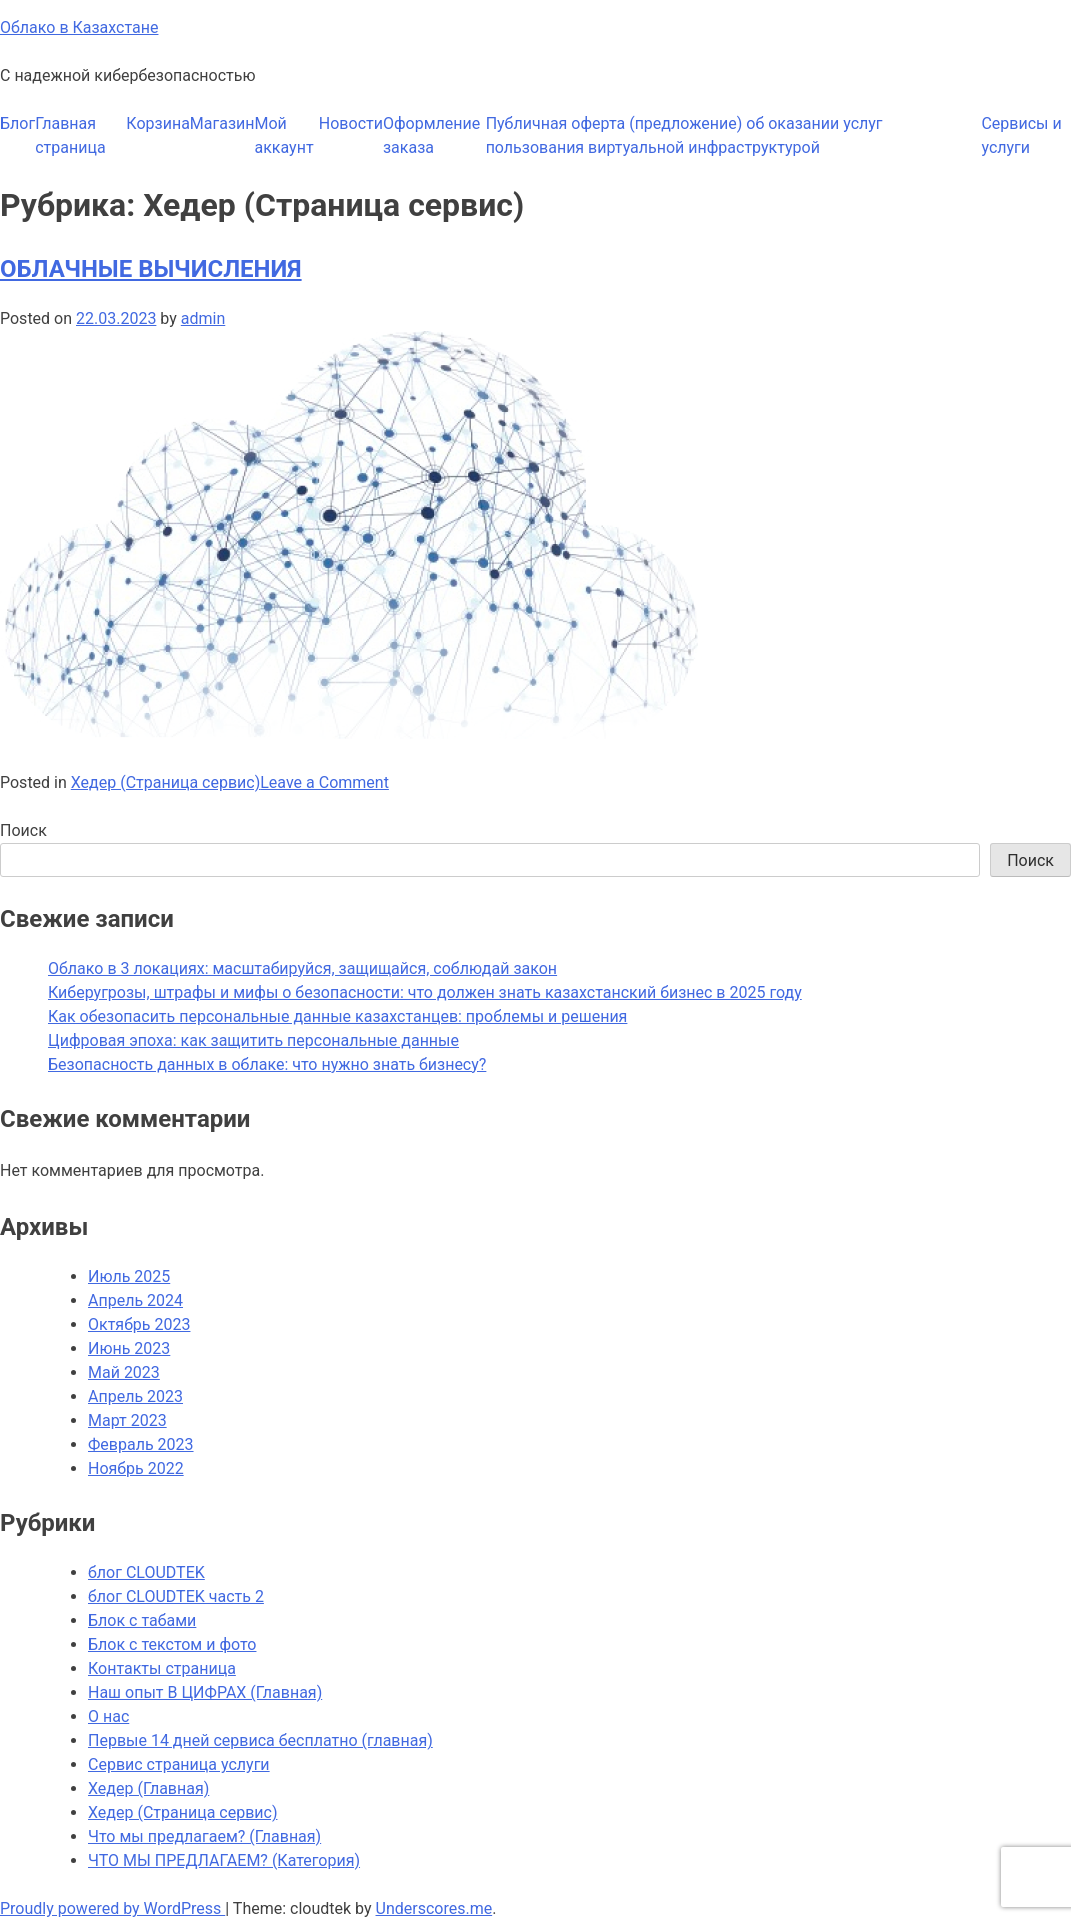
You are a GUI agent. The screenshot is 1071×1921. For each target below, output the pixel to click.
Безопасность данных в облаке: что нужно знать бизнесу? (267, 1064)
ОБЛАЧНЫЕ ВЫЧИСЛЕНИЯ (151, 269)
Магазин (222, 123)
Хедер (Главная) (148, 1788)
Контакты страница (162, 1668)
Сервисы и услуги (1021, 135)
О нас (108, 1716)
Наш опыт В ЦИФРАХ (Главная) (205, 1692)
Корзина (157, 123)
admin (203, 318)
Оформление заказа (431, 135)
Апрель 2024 (135, 1300)
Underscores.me (434, 1908)
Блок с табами (142, 1620)
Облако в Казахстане (79, 27)
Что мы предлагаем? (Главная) (204, 1836)
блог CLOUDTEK (146, 1572)
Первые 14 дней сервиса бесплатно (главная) (260, 1740)
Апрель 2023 (135, 1396)
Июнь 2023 (129, 1348)
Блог (17, 123)
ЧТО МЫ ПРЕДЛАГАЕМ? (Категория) (224, 1860)
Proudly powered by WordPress (112, 1908)
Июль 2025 (129, 1276)
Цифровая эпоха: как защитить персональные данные (253, 1040)
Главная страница (70, 135)
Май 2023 (124, 1372)
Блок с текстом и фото (172, 1644)
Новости (351, 123)
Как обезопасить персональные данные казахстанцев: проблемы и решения (337, 1016)
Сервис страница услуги (179, 1764)
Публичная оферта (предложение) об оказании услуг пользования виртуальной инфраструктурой (684, 135)
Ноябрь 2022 (136, 1468)
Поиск (23, 830)
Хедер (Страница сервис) (165, 782)
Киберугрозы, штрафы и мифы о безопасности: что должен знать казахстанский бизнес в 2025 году (425, 992)
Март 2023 (127, 1420)
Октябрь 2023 (139, 1324)
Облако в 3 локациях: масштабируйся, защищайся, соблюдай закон (302, 968)
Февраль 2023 (141, 1444)
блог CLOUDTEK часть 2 (176, 1596)
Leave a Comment (324, 782)
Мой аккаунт (284, 135)
